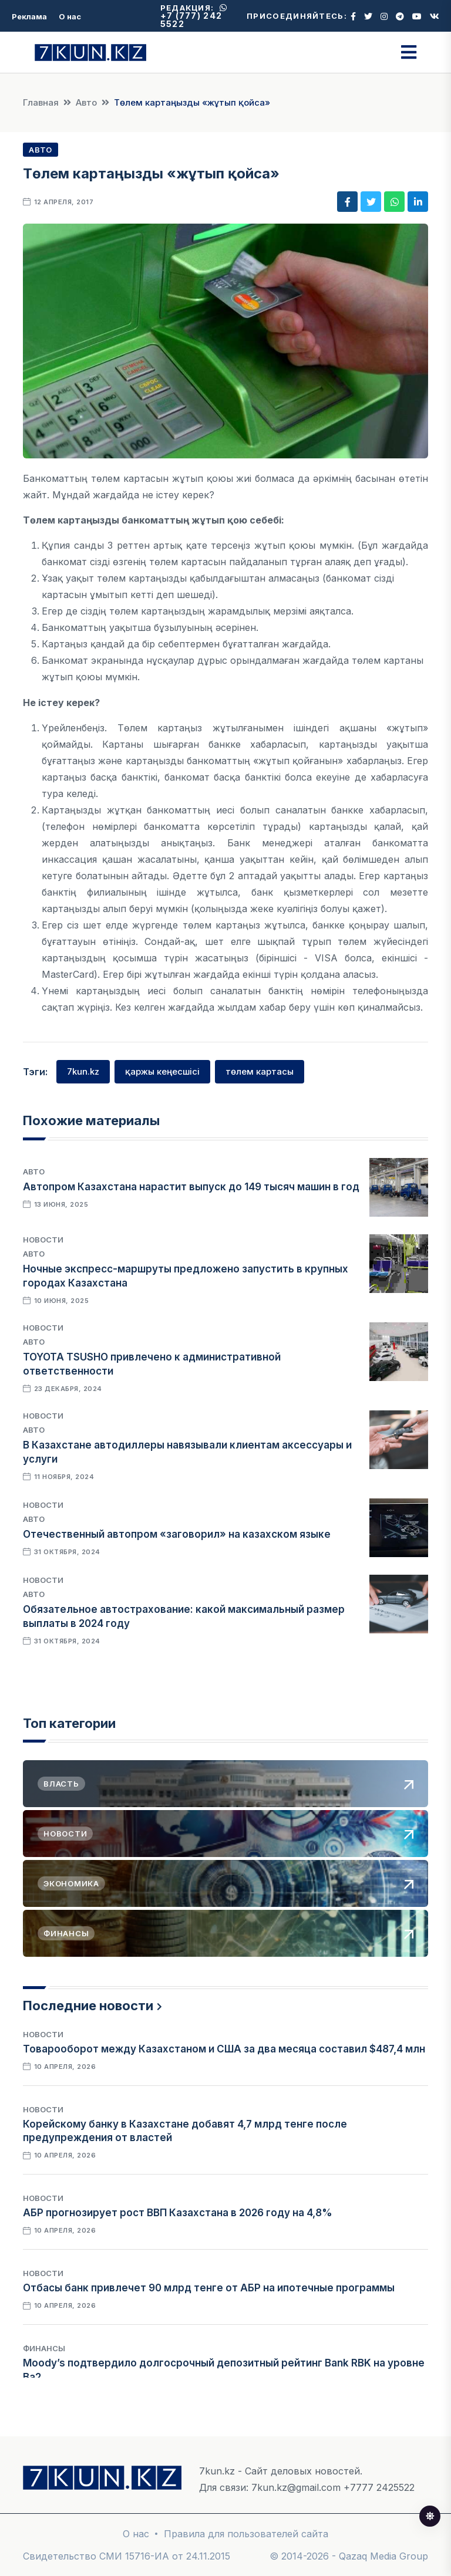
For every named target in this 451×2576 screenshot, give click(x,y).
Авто (86, 102)
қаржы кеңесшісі (162, 1071)
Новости (43, 1239)
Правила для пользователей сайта (246, 2534)
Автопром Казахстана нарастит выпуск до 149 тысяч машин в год (191, 1187)
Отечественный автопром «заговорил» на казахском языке (177, 1534)
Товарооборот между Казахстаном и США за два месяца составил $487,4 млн (224, 2049)
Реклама (29, 16)
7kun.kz (83, 1071)
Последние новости (88, 2005)
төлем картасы (260, 1071)
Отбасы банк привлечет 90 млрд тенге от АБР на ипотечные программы (209, 2288)
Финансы (44, 2348)
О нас (70, 16)
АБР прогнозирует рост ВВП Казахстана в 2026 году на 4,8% (177, 2213)
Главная (41, 102)
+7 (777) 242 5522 (193, 16)
